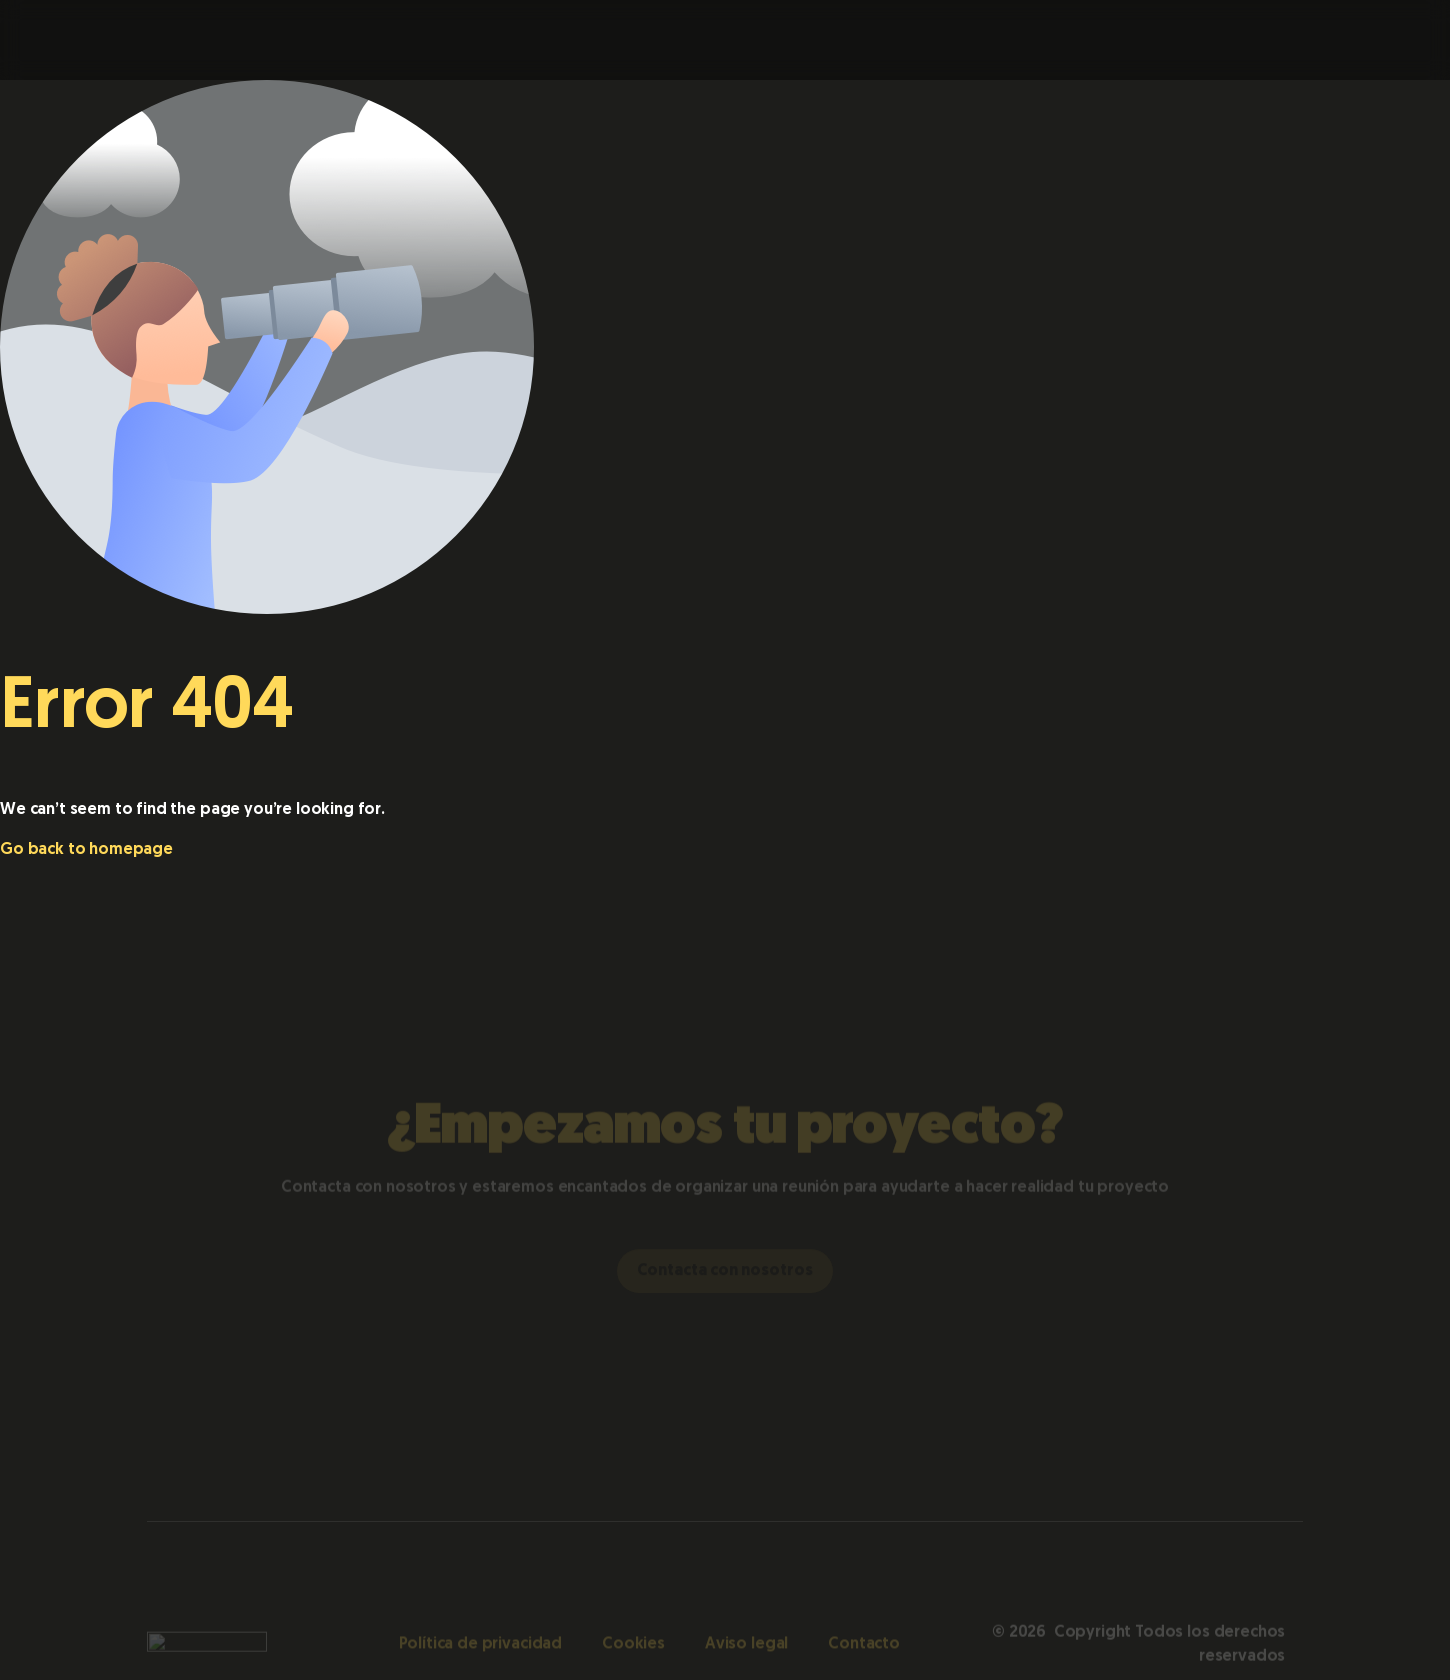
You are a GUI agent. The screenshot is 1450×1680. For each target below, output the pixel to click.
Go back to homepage (86, 850)
